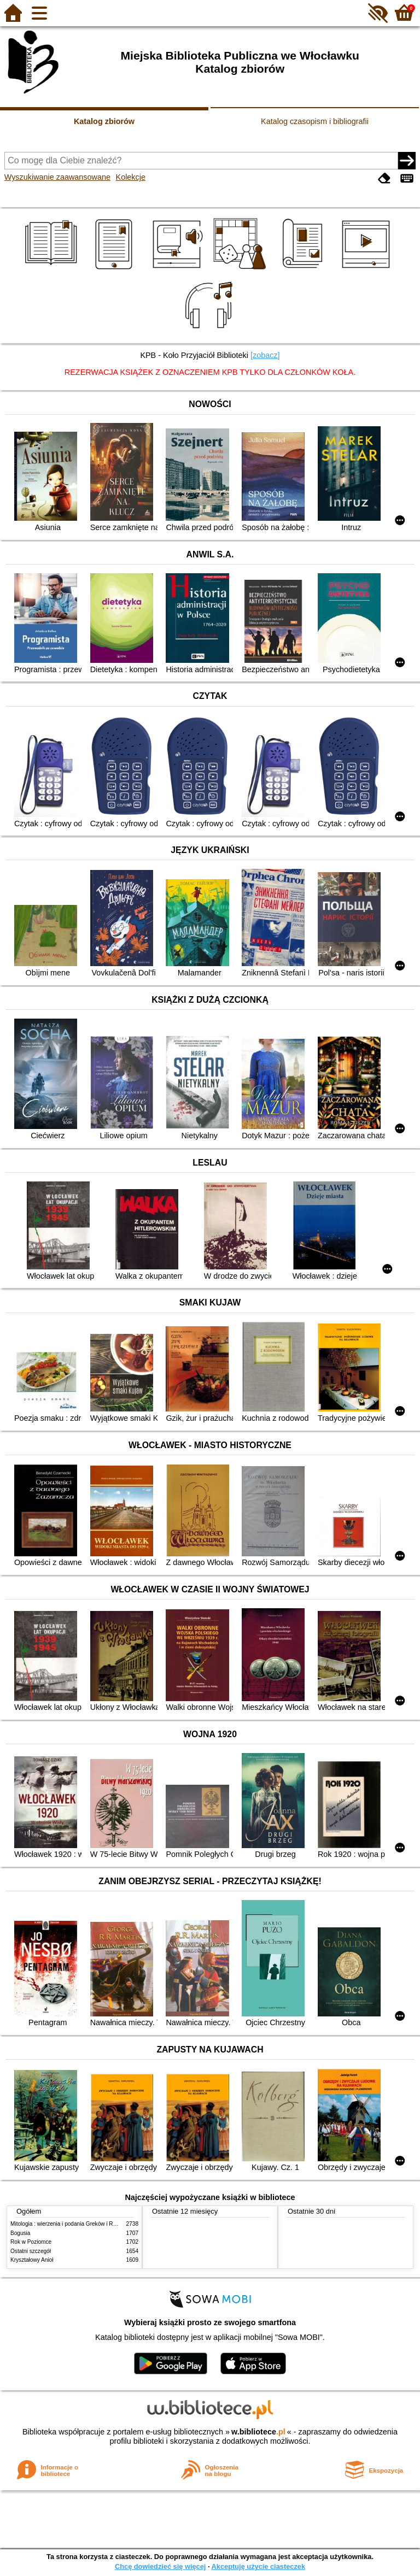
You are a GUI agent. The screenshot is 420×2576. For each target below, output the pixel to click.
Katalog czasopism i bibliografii (315, 121)
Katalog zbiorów (104, 121)
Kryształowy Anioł (31, 2260)
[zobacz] (265, 355)
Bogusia (20, 2233)
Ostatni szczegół (30, 2251)
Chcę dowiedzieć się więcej (160, 2566)
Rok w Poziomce (30, 2242)
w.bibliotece (258, 2431)
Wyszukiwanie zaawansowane (57, 177)
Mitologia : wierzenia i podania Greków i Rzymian (70, 2224)
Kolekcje (130, 177)
